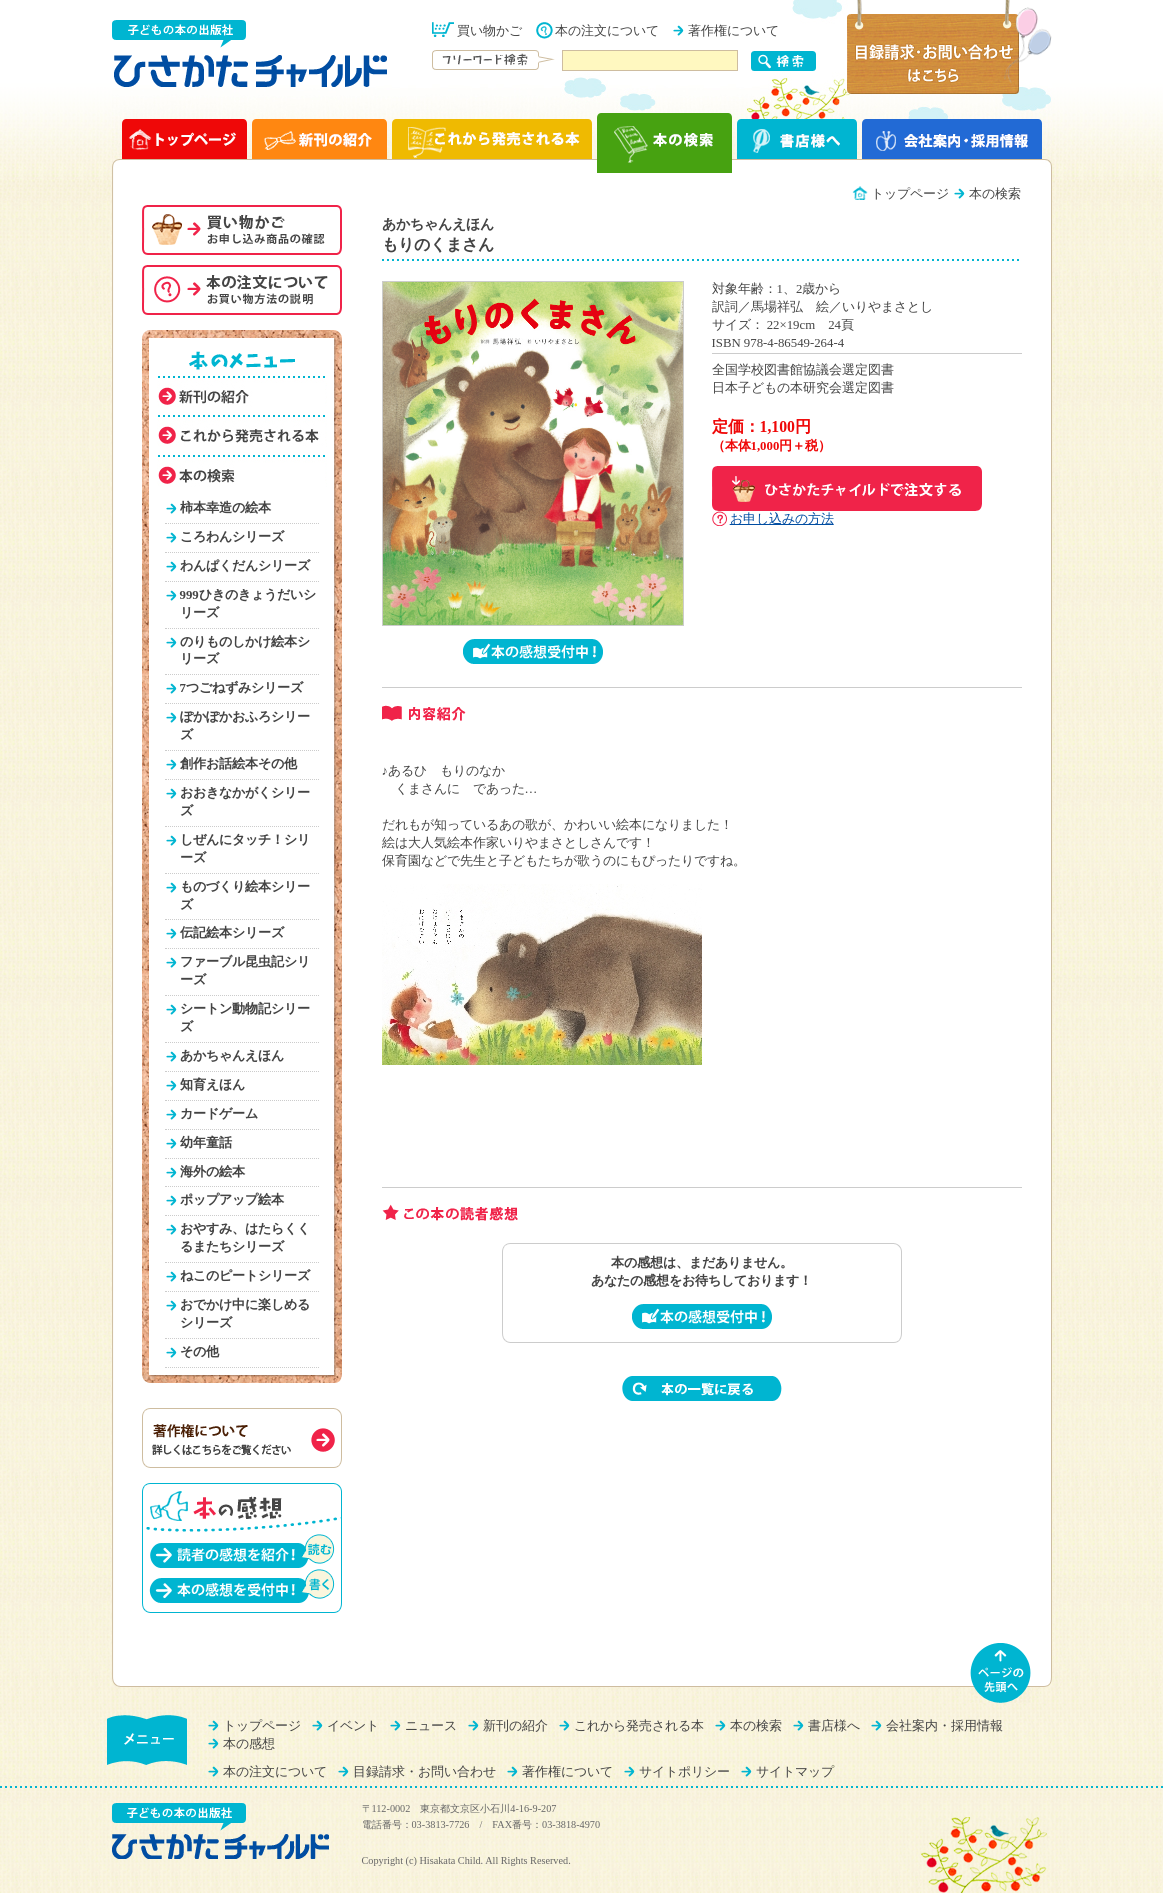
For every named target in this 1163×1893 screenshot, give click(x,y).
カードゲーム (219, 1114)
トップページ (910, 194)
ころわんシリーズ (232, 537)
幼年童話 (206, 1143)
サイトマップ (795, 1772)
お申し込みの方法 (782, 519)
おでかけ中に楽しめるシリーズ (245, 1314)
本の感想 (249, 1744)
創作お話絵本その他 (238, 764)
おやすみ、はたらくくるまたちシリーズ (245, 1238)
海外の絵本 (212, 1172)
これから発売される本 (639, 1726)
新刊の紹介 (515, 1726)
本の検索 (756, 1726)
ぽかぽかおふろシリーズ (245, 726)
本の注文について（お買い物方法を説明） (242, 290)
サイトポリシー (684, 1772)
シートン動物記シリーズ (245, 1018)
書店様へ (834, 1726)
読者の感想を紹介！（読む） (242, 1550)
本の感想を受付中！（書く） (242, 1585)
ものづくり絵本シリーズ (245, 896)
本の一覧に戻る (702, 1388)
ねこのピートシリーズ (245, 1276)
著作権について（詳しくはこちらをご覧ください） (242, 1438)
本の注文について (607, 31)
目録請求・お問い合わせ (424, 1772)
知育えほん (212, 1085)
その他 (199, 1352)
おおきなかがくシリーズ (245, 802)
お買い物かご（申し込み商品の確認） (242, 230)
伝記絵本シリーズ (232, 933)
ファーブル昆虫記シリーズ (245, 971)
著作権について (733, 31)
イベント (353, 1726)
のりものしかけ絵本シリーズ (245, 651)
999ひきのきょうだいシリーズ (248, 604)
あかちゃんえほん (232, 1056)
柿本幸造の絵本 (225, 508)
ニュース (431, 1726)
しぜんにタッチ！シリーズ (245, 849)
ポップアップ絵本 (232, 1200)
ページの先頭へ (1001, 1673)
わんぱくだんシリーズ (245, 566)
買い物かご (489, 31)
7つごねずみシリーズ (241, 688)
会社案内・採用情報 (944, 1726)
